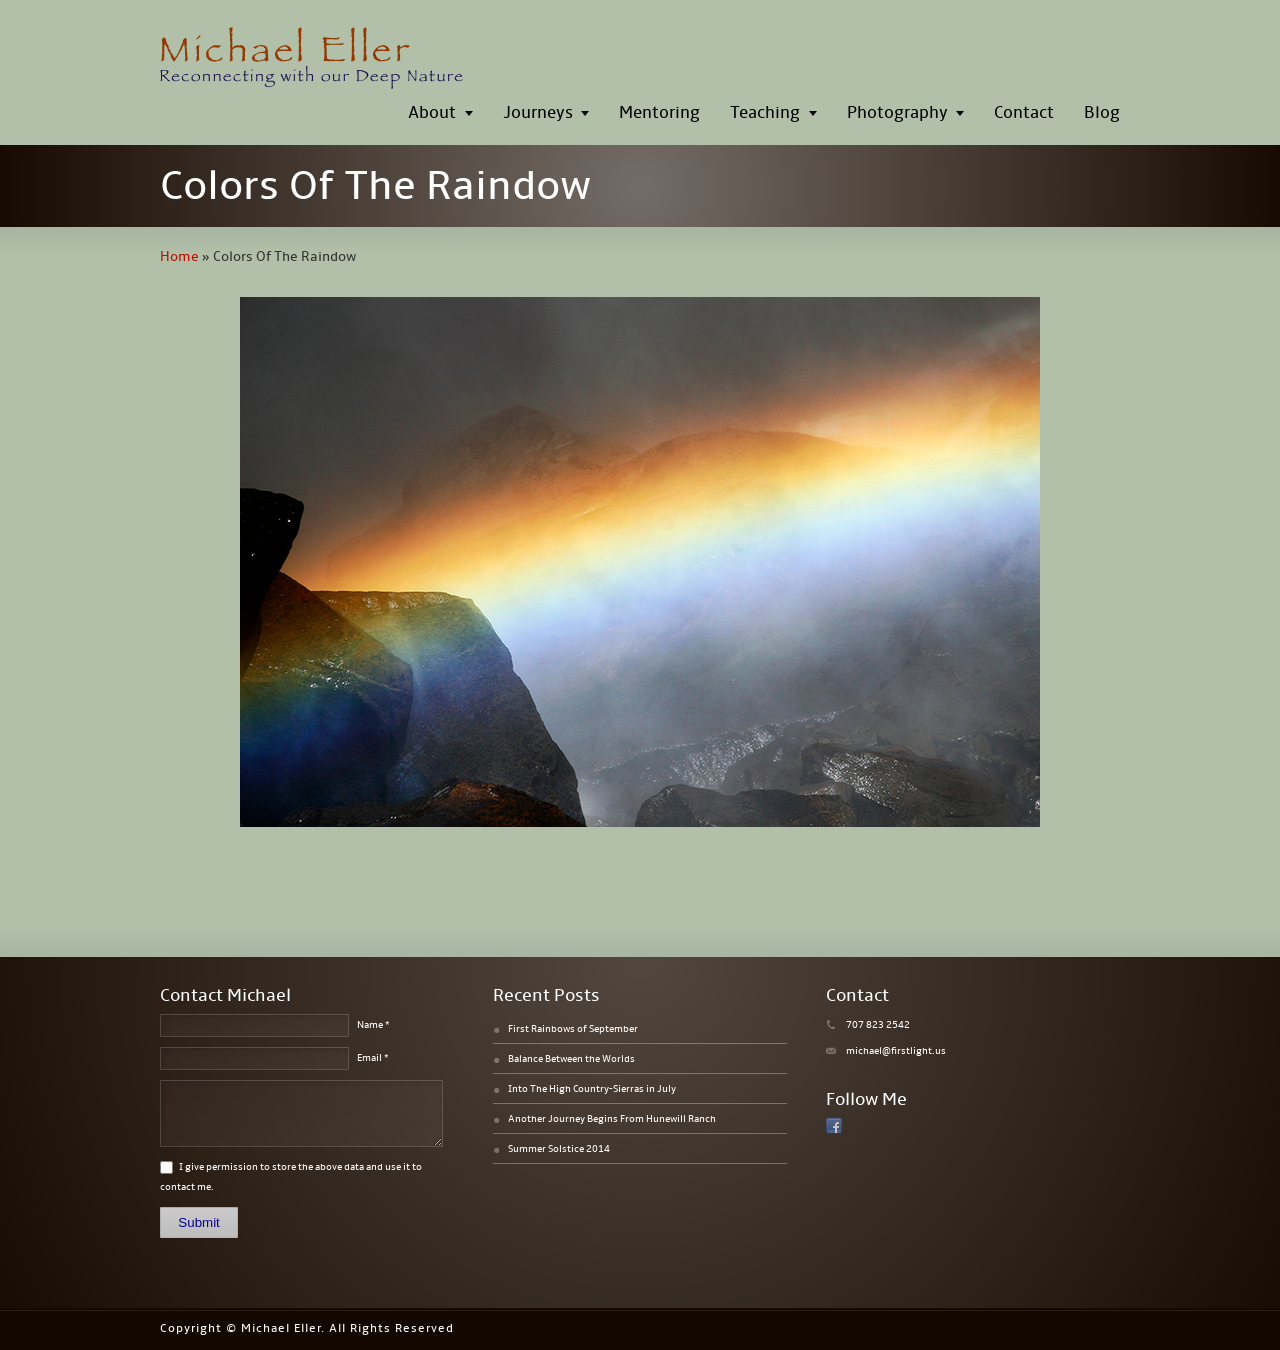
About (432, 113)
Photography (897, 113)
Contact (1024, 113)
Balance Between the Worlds (571, 1059)
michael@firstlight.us (896, 1051)
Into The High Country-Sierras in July (592, 1089)
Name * (373, 1025)
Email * (373, 1058)
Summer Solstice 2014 (559, 1149)
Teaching (765, 113)
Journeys (538, 113)
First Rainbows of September (573, 1029)
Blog (1102, 113)
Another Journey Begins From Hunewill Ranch (612, 1119)
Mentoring (659, 113)
